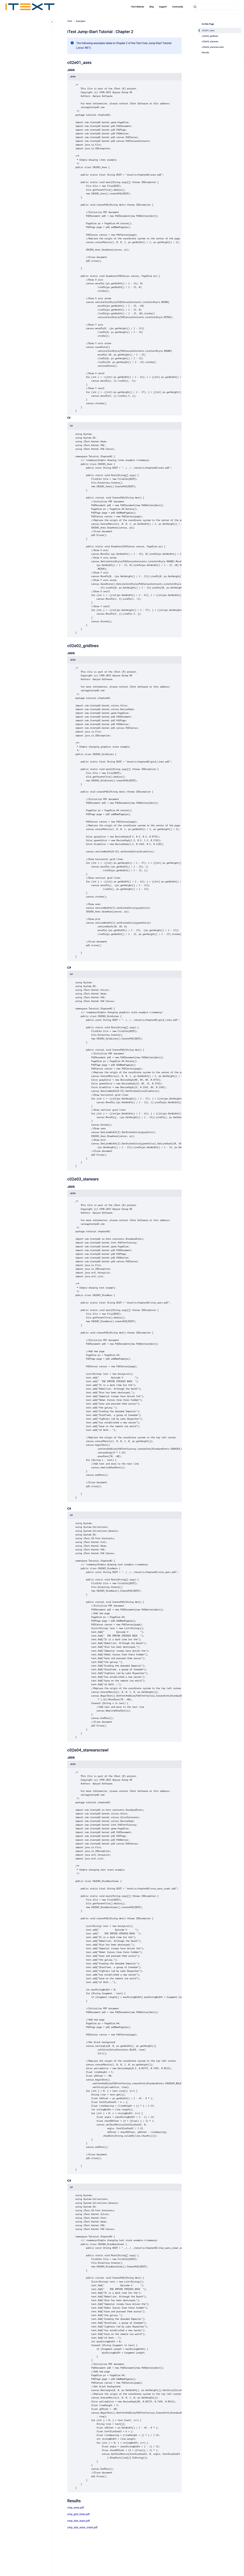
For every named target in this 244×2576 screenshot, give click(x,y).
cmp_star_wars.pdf (78, 2520)
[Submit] (195, 6)
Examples (80, 21)
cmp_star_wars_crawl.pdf (82, 2527)
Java (80, 47)
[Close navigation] (52, 22)
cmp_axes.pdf (75, 2507)
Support (163, 6)
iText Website (137, 6)
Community (177, 6)
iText (69, 21)
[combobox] (214, 7)
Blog (151, 6)
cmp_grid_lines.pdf (78, 2514)
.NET (87, 47)
